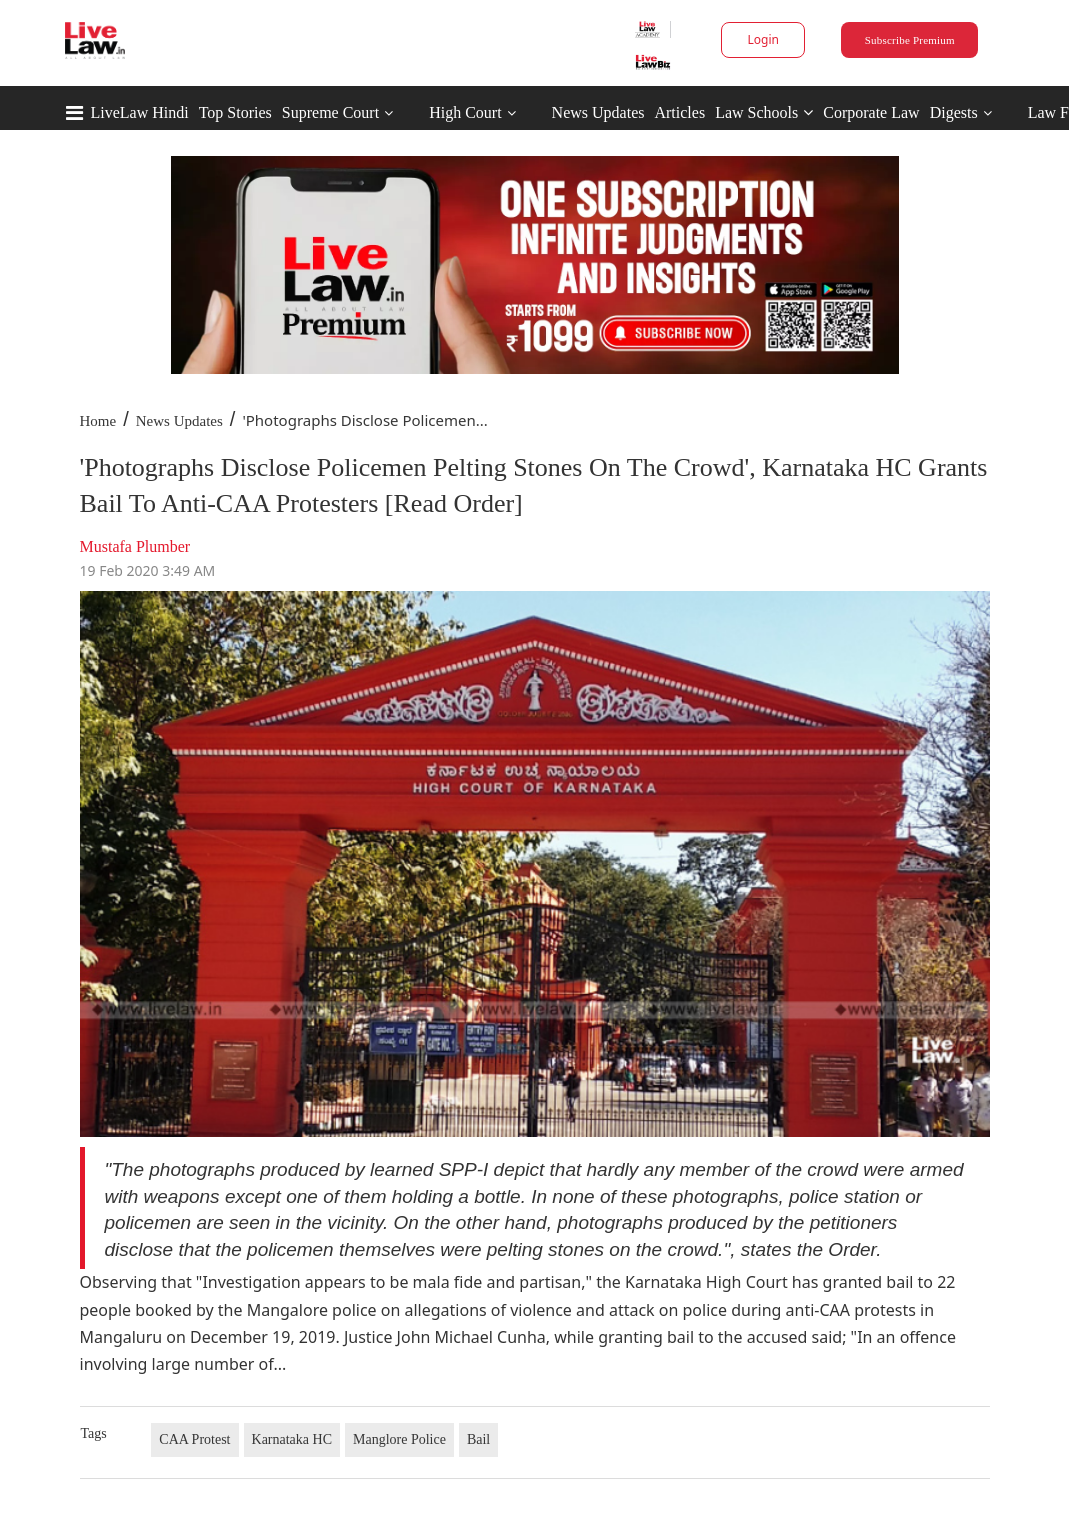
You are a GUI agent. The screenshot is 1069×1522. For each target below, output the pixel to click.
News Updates (598, 112)
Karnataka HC (292, 1439)
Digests (954, 112)
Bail (478, 1439)
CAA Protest (194, 1439)
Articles (679, 112)
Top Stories (235, 112)
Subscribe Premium (910, 40)
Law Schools (764, 112)
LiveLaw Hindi (140, 112)
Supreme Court (330, 112)
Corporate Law (871, 112)
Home (98, 421)
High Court (465, 112)
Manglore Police (399, 1439)
